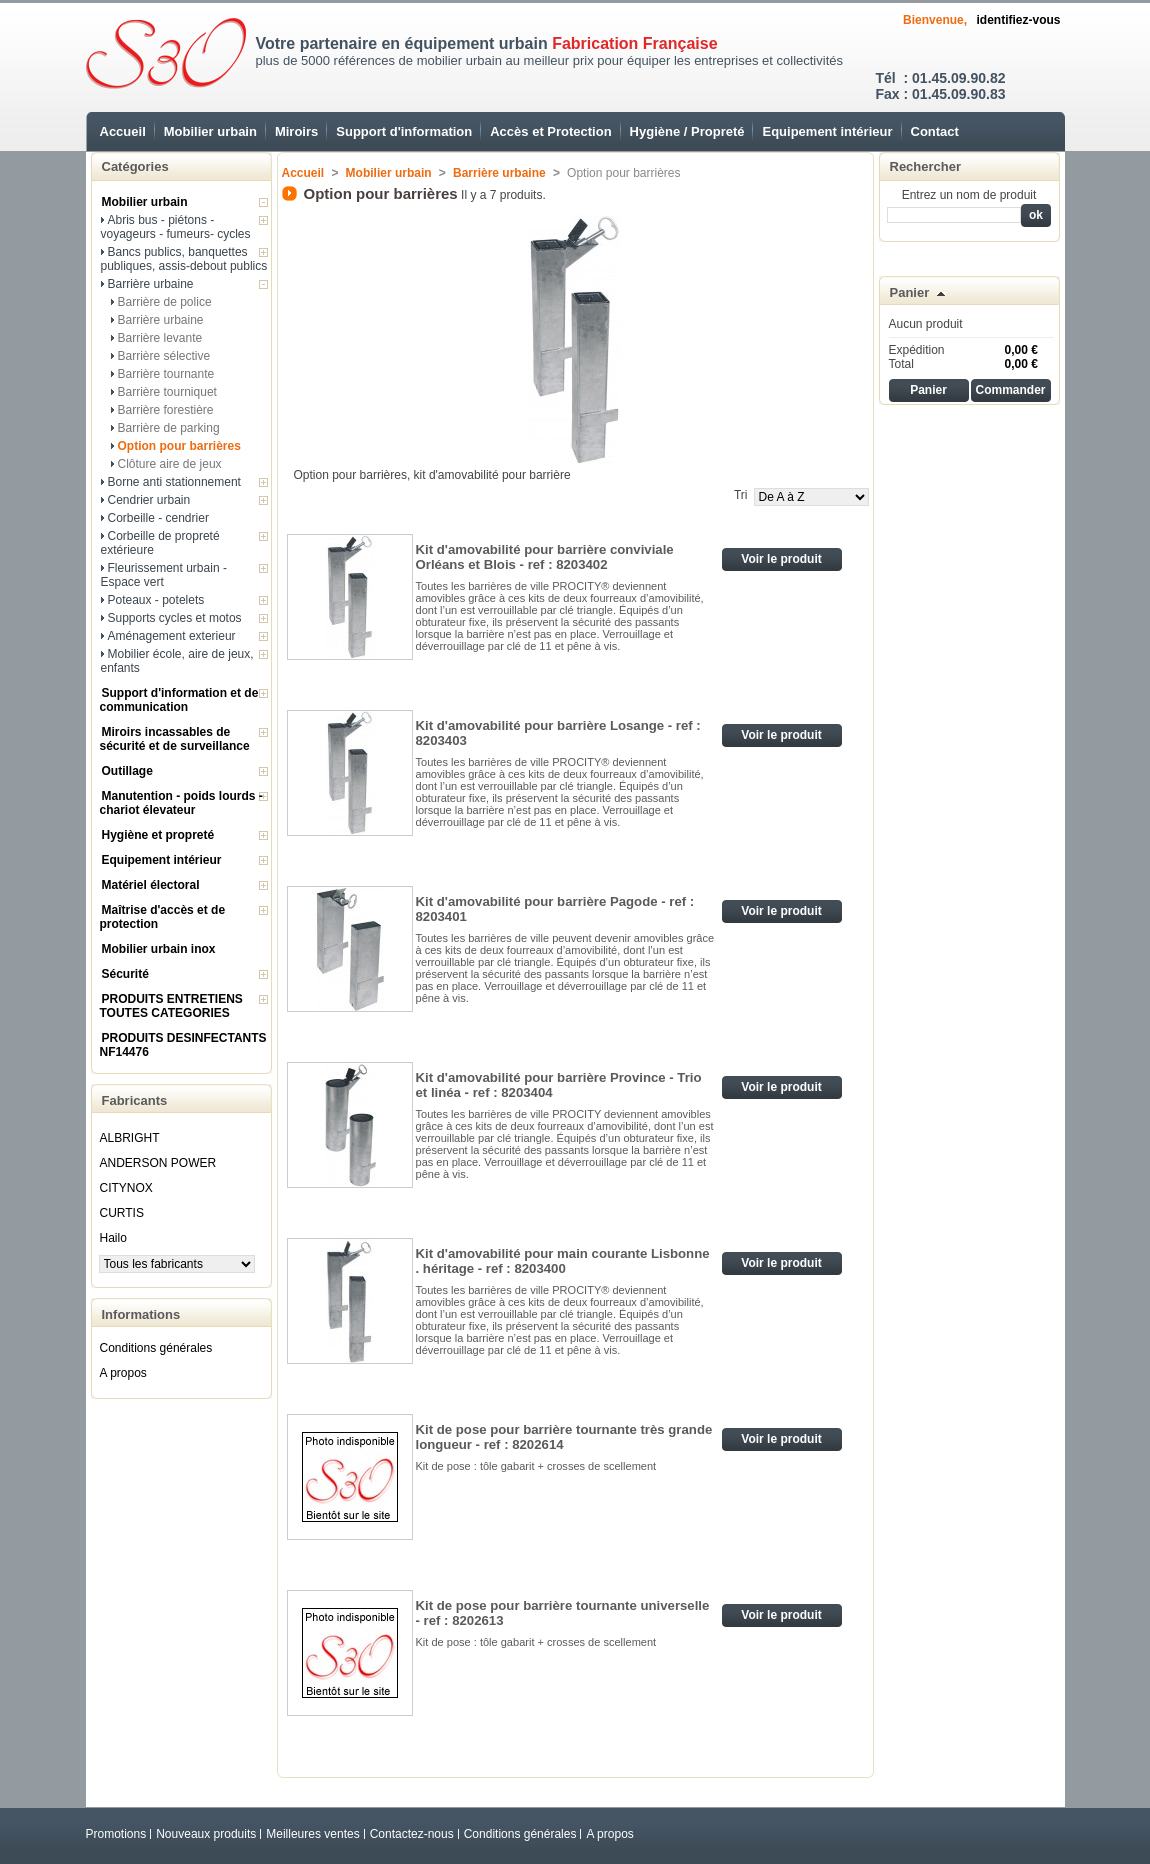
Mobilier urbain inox (159, 949)
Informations (141, 1314)
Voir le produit (781, 559)
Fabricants (135, 1100)
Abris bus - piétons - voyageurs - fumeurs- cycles (176, 227)
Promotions (116, 1834)
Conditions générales (156, 1348)
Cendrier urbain (149, 500)
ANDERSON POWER (158, 1163)
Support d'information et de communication (179, 700)
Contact (935, 131)
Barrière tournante (166, 374)
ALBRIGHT (130, 1138)
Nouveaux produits (206, 1834)
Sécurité (125, 974)
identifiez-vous (1018, 20)
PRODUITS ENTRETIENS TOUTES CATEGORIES (171, 1006)
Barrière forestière (166, 410)
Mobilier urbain (210, 131)
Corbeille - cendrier (158, 518)
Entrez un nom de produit (969, 195)
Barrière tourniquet (167, 392)
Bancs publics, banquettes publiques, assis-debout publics (184, 259)
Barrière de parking (169, 428)
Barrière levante (160, 338)
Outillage (127, 771)
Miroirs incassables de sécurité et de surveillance (175, 739)
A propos (123, 1373)
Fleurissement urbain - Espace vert (164, 575)
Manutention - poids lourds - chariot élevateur (181, 803)
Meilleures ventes (312, 1834)
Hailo (113, 1238)
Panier (910, 292)
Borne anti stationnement (174, 482)
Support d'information (404, 131)
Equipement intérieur (827, 131)
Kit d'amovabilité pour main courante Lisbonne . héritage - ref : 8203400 (563, 1261)
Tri (741, 495)
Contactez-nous (412, 1834)
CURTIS (122, 1213)
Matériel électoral (151, 885)
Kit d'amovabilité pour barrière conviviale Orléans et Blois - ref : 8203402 (545, 557)
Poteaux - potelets (156, 600)
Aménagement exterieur (172, 636)
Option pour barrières (179, 446)
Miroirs (296, 131)
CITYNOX (126, 1188)
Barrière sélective (164, 356)
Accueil (123, 131)
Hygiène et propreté (158, 835)
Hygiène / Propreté (687, 131)
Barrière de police (165, 302)
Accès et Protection (550, 131)
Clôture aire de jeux (170, 464)
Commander (1010, 390)
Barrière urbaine (151, 284)
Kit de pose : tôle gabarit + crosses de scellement (538, 1466)
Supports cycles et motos (175, 618)
